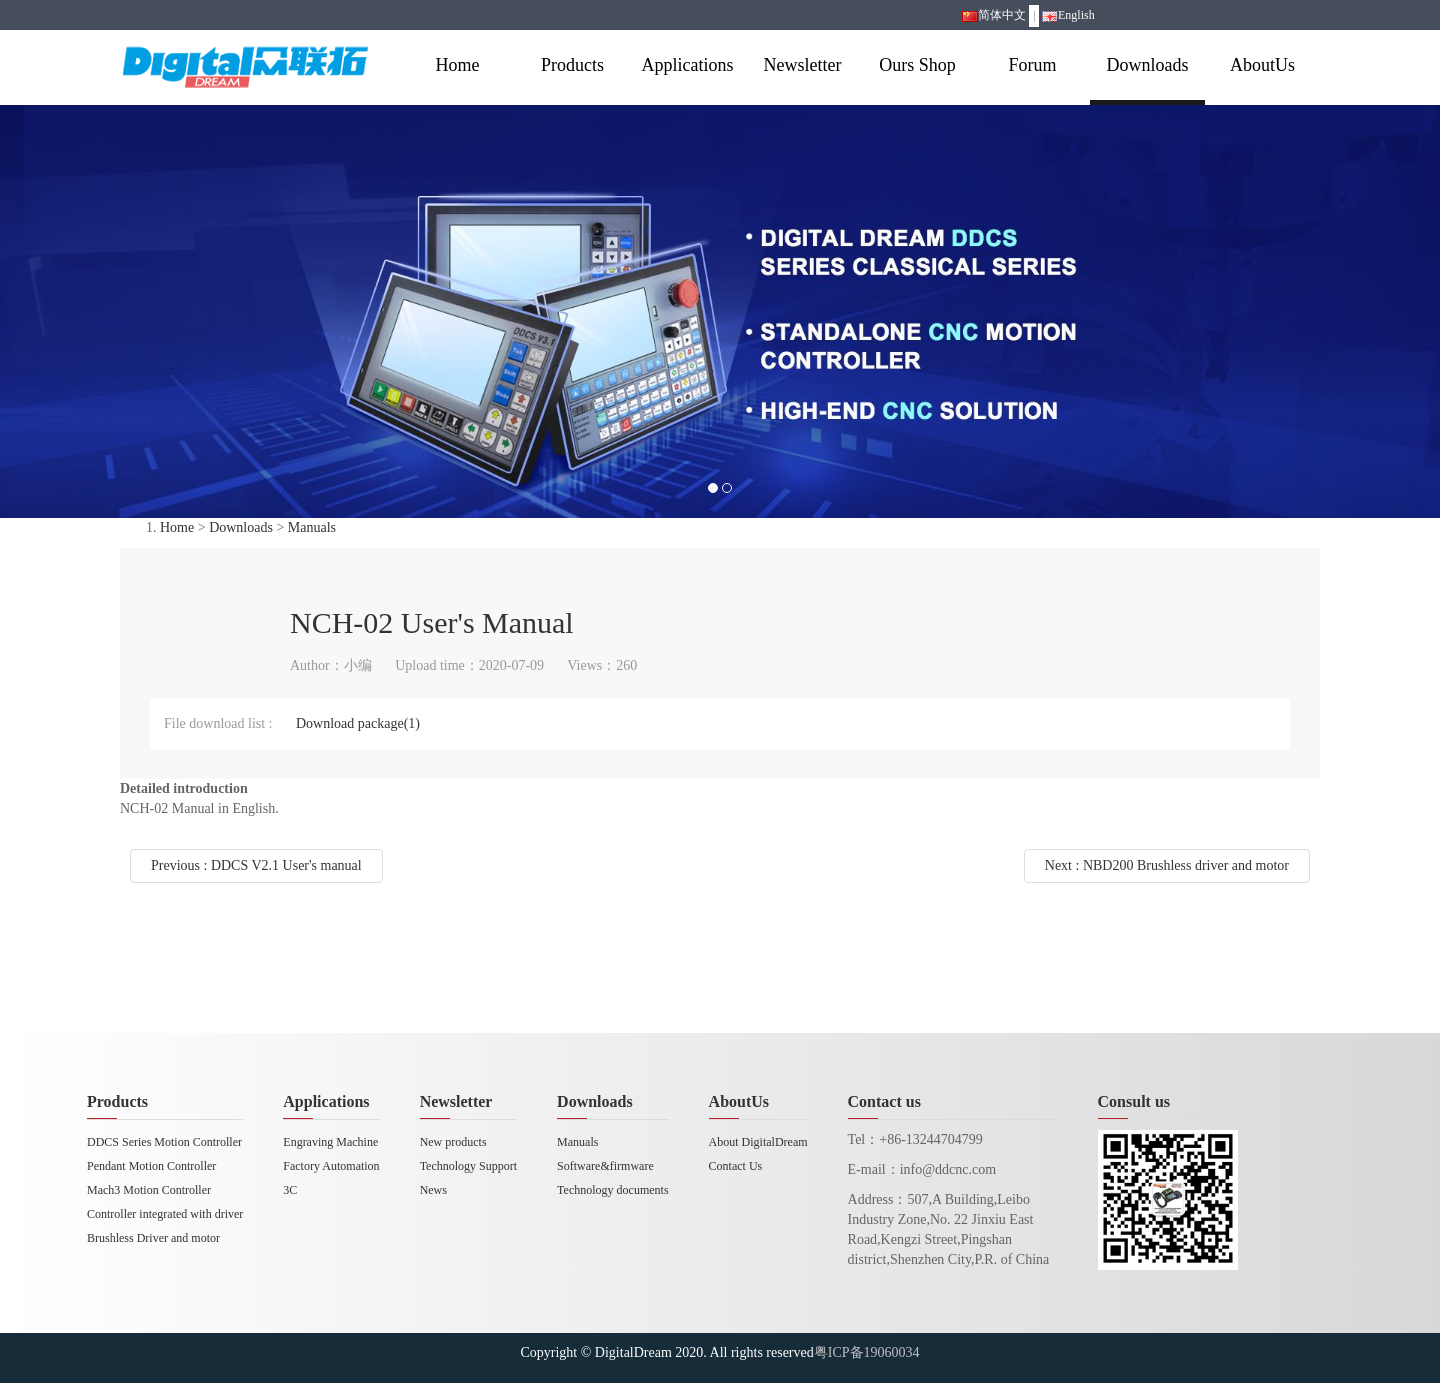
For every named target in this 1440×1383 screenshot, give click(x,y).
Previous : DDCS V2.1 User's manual (256, 865)
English (1068, 15)
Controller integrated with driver (165, 1214)
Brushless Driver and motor (153, 1238)
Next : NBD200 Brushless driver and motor (1167, 865)
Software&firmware (605, 1166)
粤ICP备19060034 (867, 1352)
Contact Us (736, 1166)
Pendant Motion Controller (151, 1166)
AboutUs (1262, 65)
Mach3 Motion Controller (149, 1190)
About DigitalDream (758, 1142)
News (433, 1190)
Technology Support (468, 1166)
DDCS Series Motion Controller (164, 1142)
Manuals (312, 527)
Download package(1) (358, 723)
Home (458, 65)
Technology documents (612, 1190)
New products (453, 1142)
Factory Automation (331, 1166)
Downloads (1148, 65)
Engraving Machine (330, 1142)
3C (290, 1190)
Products (572, 65)
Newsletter (803, 65)
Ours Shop (917, 65)
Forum (1032, 65)
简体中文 (994, 15)
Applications (688, 65)
